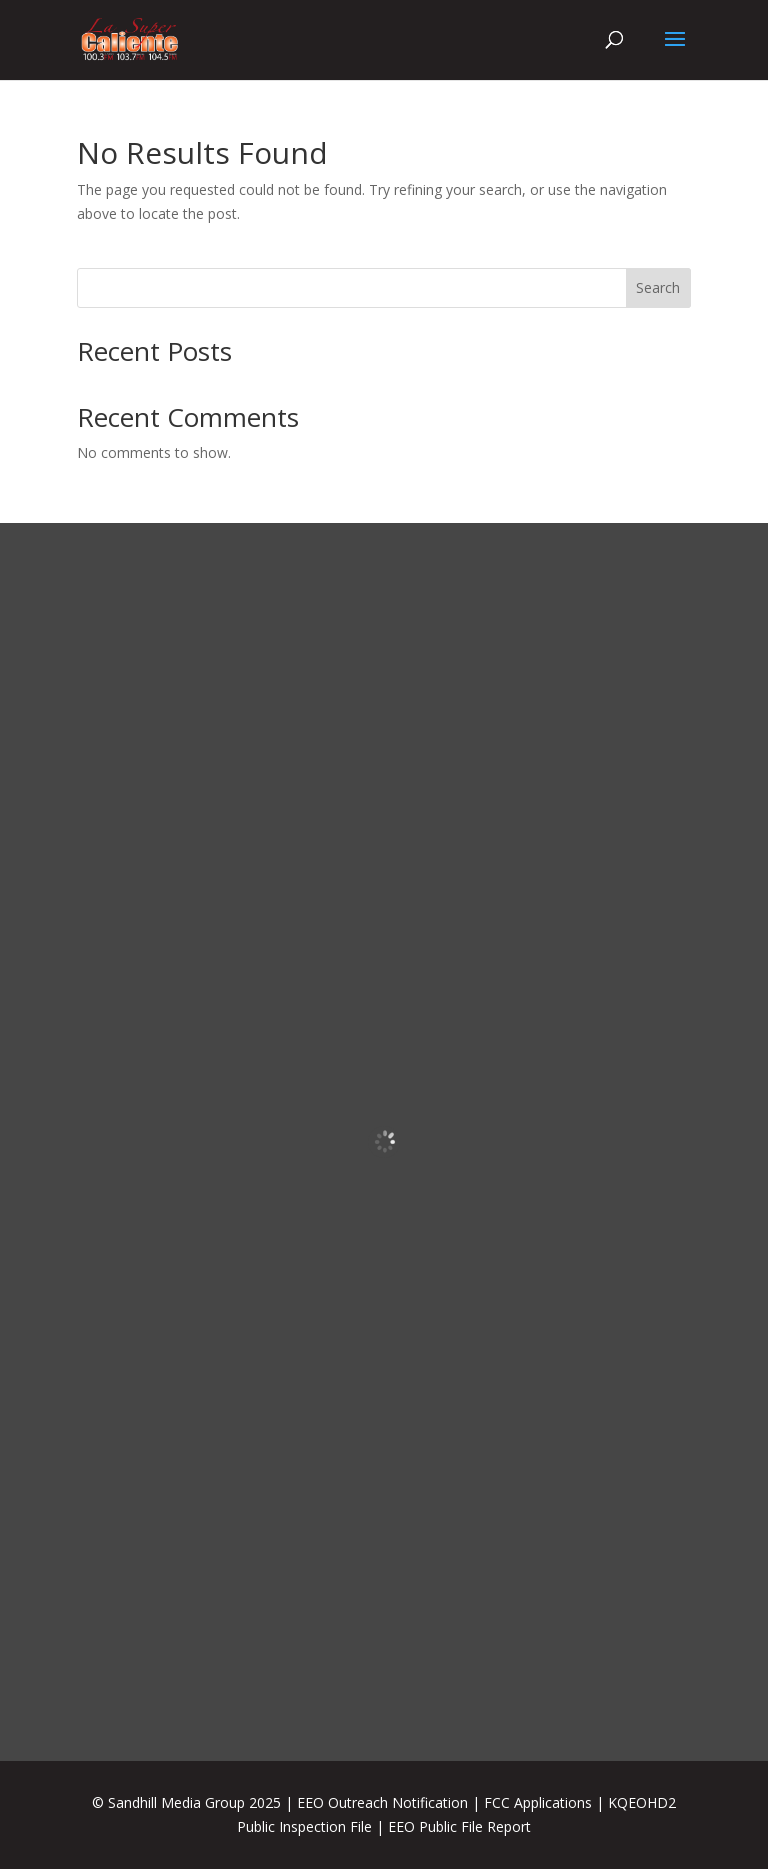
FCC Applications (538, 1802)
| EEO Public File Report (453, 1826)
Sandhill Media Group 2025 (194, 1802)
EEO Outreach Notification (382, 1802)
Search (658, 287)
